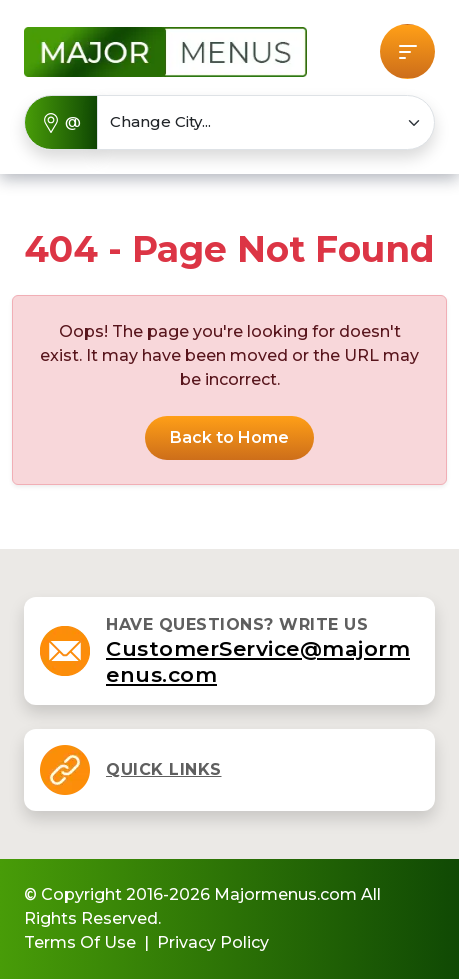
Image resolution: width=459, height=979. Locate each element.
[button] (407, 51)
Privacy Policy (213, 942)
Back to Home (229, 437)
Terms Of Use (80, 942)
